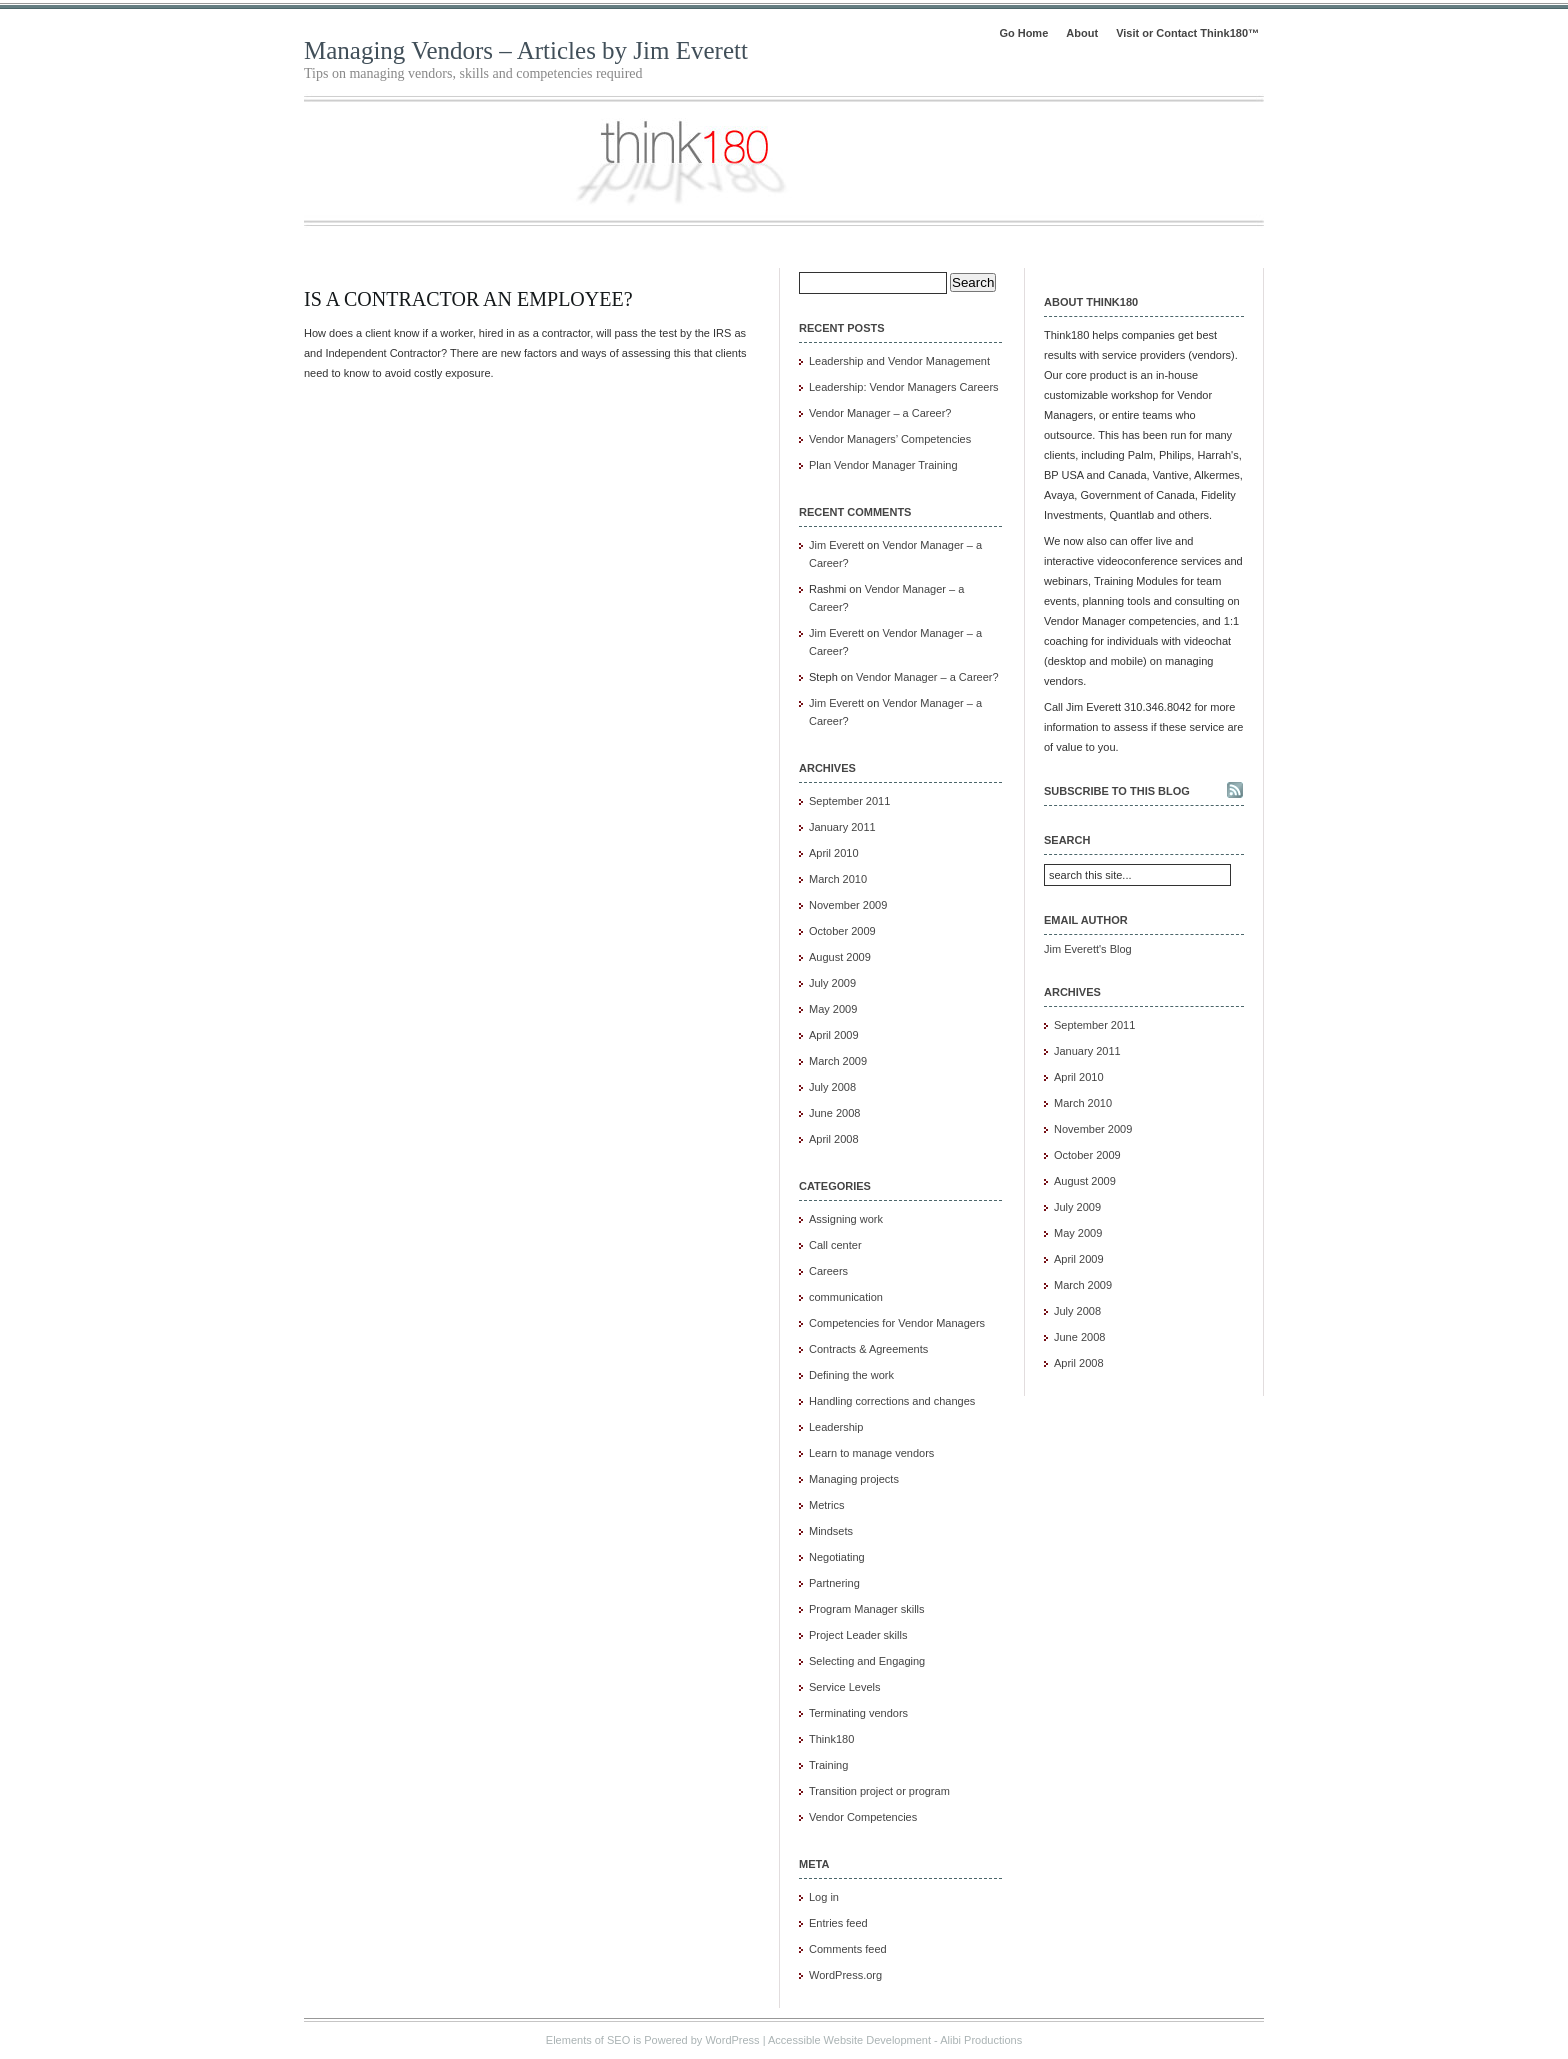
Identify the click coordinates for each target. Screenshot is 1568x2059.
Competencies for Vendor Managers (897, 1323)
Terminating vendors (858, 1713)
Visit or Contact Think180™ (1187, 33)
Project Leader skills (858, 1635)
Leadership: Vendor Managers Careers (904, 387)
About (1082, 33)
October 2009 (842, 931)
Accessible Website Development (849, 2040)
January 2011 (842, 827)
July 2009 (832, 983)
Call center (835, 1245)
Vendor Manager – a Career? (880, 413)
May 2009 (833, 1009)
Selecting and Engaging (867, 1661)
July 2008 (832, 1087)
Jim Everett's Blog (1088, 949)
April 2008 (834, 1139)
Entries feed (838, 1923)
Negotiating (837, 1557)
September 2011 (849, 801)
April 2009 (834, 1035)
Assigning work (846, 1219)
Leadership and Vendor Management (899, 361)
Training (828, 1765)
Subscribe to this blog (1117, 791)
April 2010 (834, 853)
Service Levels (845, 1687)
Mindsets (831, 1531)
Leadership (836, 1427)
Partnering (834, 1583)
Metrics (826, 1505)
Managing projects (854, 1479)
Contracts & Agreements (868, 1349)
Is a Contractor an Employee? (468, 299)
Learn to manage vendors (871, 1453)
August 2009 (840, 957)
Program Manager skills (867, 1609)
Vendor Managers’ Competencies (890, 439)
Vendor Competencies (863, 1817)
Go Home (1023, 33)
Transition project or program (879, 1791)
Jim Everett (836, 545)
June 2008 (834, 1113)
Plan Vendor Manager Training (883, 465)
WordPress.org (845, 1975)
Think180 (831, 1739)
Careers (828, 1271)
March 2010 (838, 879)
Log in (824, 1897)
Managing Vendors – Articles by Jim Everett (526, 50)
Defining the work (851, 1375)
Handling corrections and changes (892, 1401)
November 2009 (848, 905)
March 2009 (838, 1061)
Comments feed (848, 1949)
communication (846, 1297)
